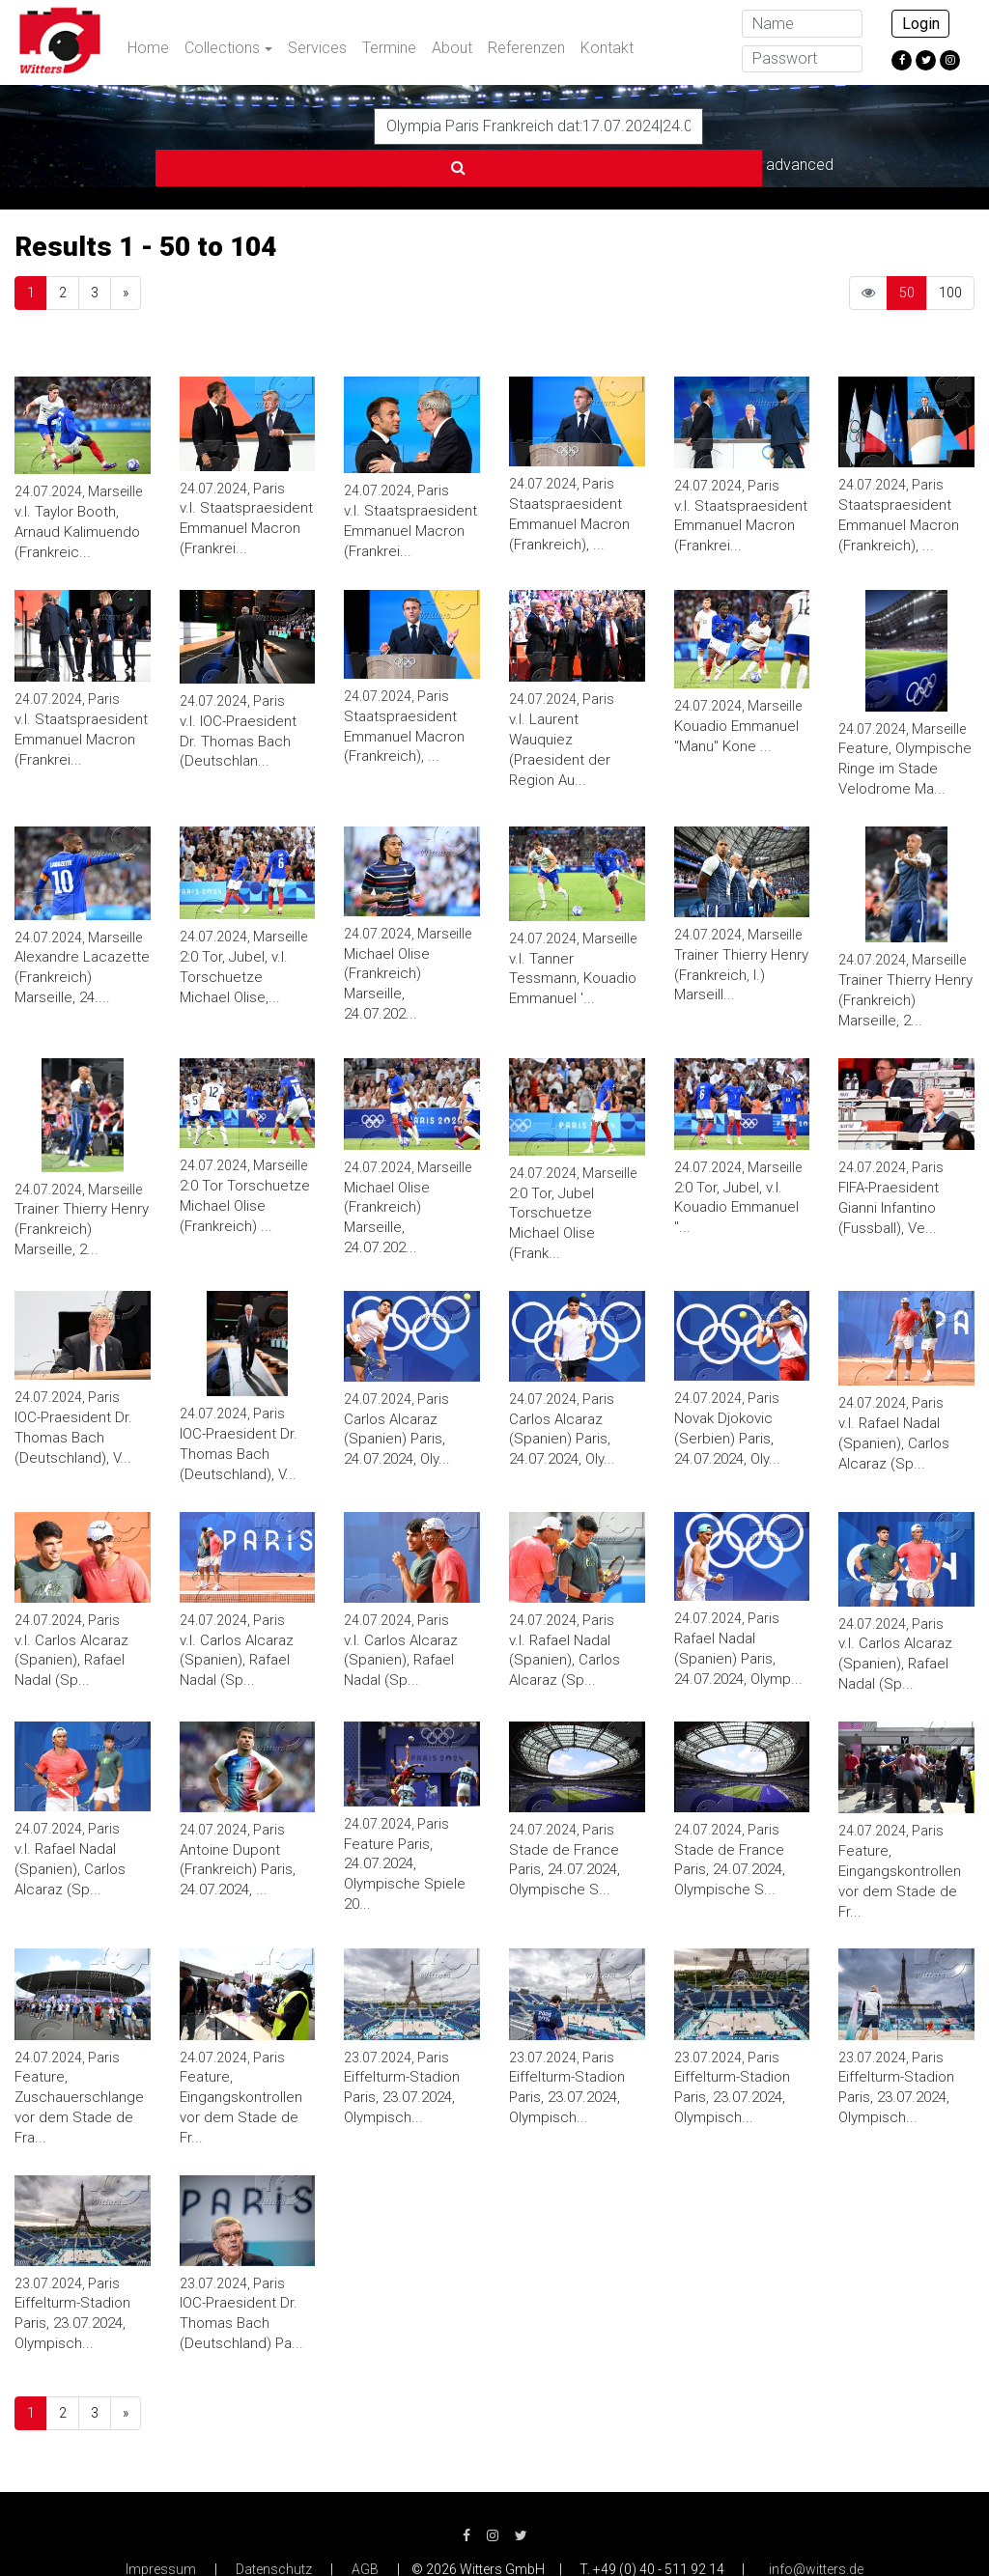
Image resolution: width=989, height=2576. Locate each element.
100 (950, 251)
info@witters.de (816, 2527)
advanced (750, 125)
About (452, 48)
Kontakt (607, 48)
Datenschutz (274, 2527)
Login (921, 23)
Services (317, 48)
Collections (222, 48)
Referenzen (526, 48)
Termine (389, 48)
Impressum (161, 2527)
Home (148, 48)
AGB (365, 2527)
